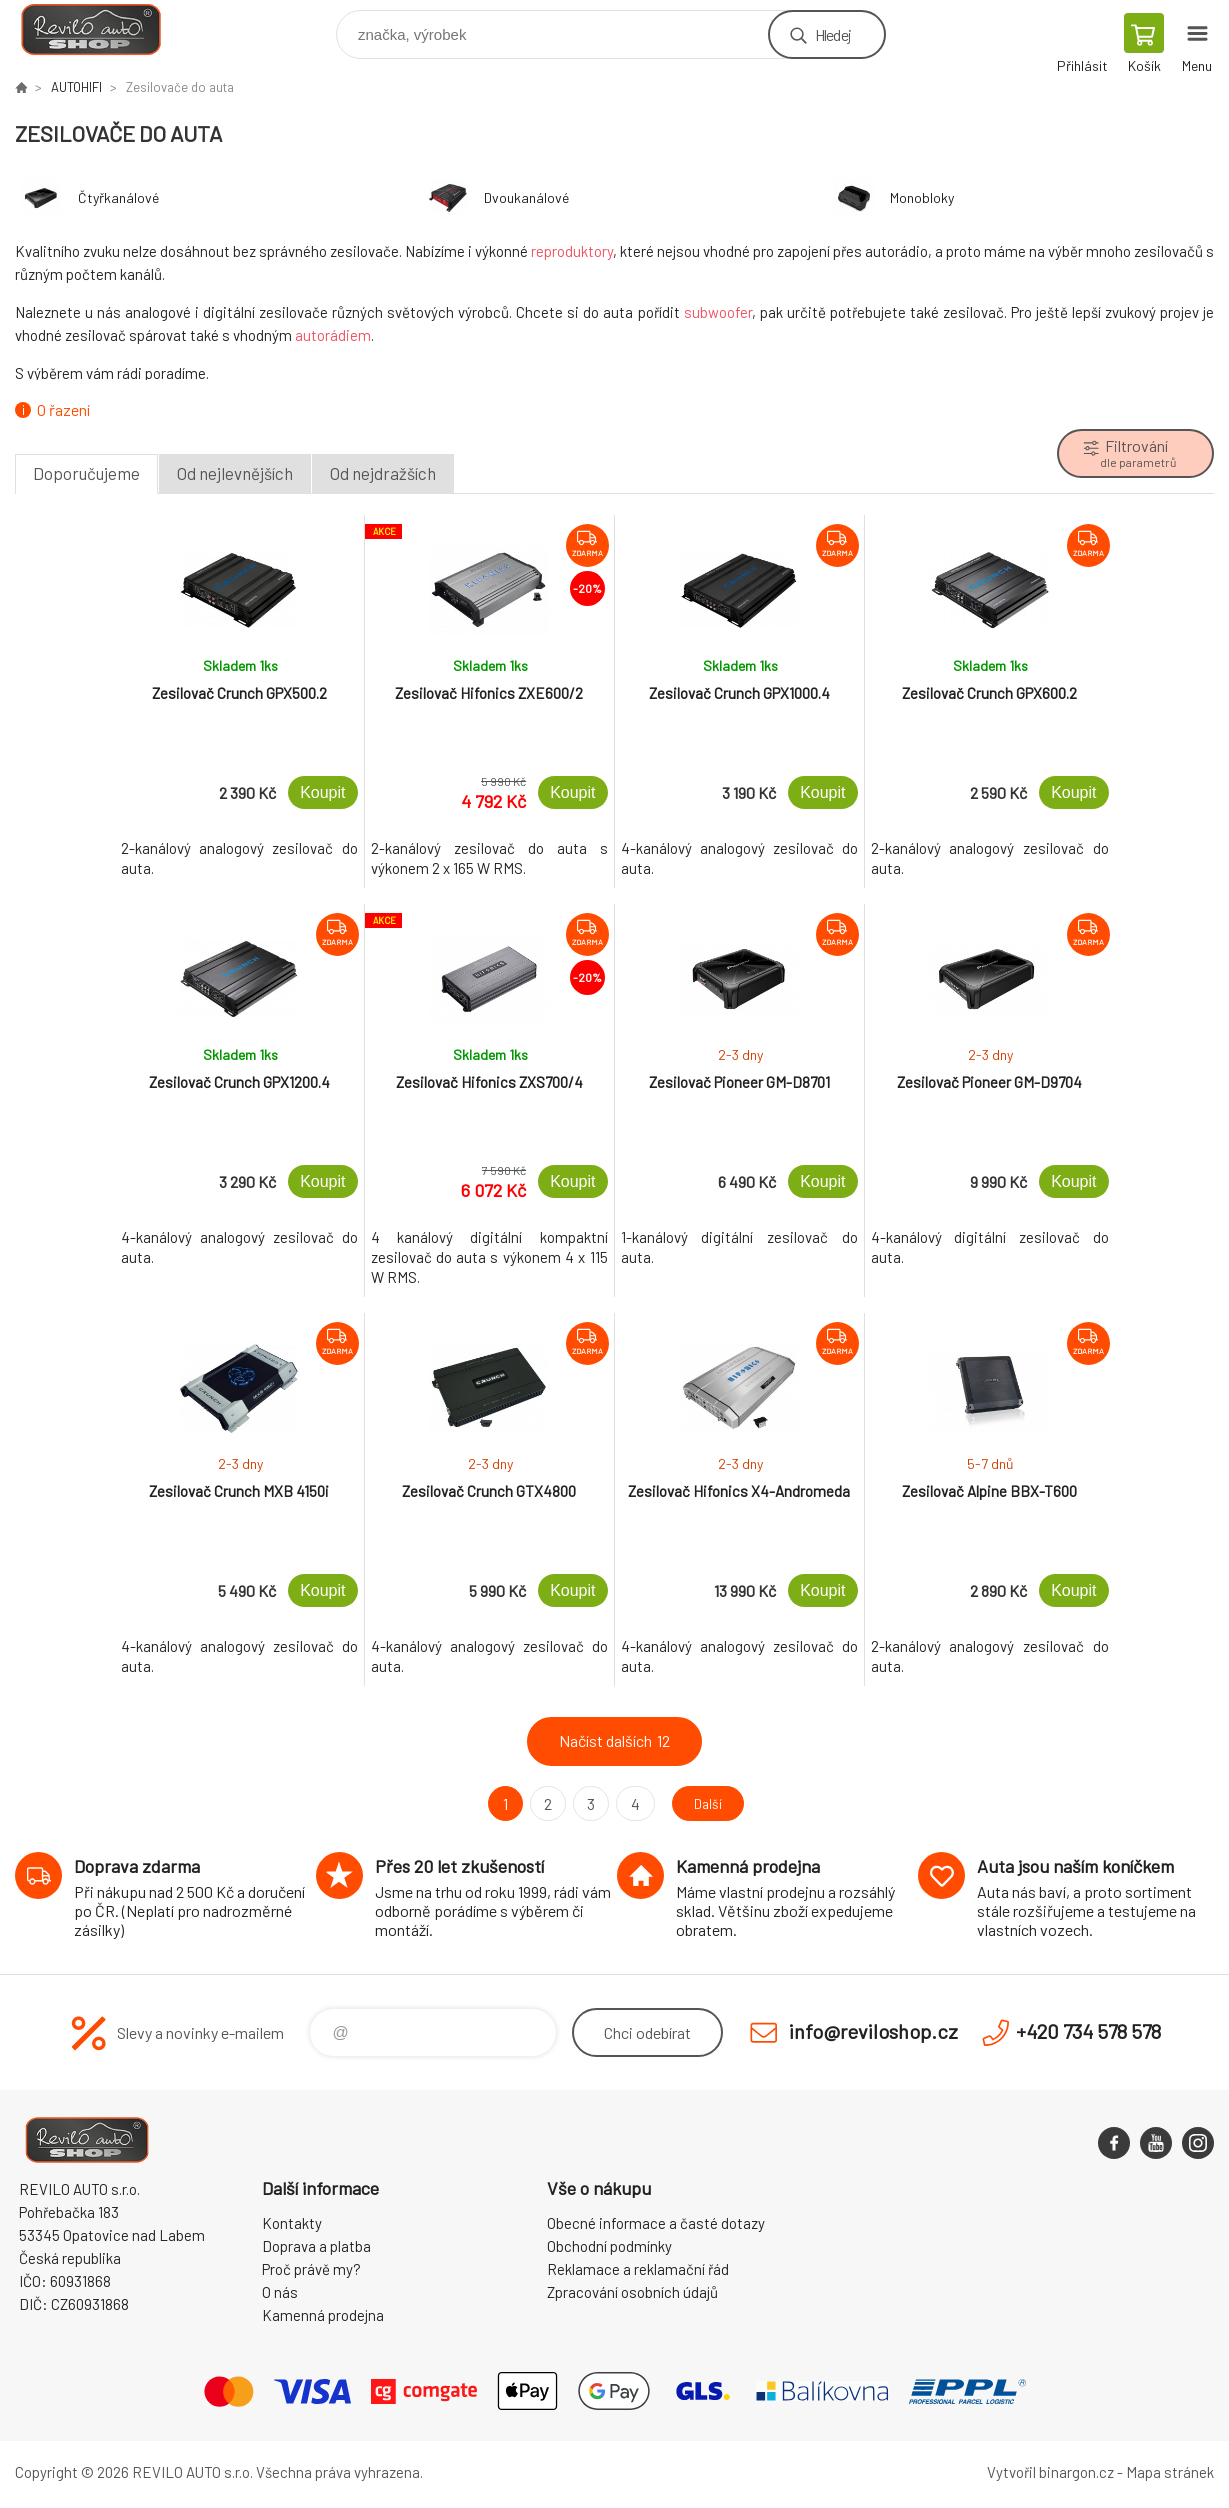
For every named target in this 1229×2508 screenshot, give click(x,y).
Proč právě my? (311, 2269)
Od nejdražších (383, 473)
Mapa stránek (1170, 2472)
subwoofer (718, 312)
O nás (280, 2292)
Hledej (833, 34)
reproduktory (572, 251)
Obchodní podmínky (609, 2246)
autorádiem (333, 335)
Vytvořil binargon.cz (1050, 2472)
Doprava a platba (316, 2246)
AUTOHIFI (76, 87)
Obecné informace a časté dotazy (656, 2223)
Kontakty (292, 2223)
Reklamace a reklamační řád (638, 2269)
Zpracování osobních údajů (632, 2292)
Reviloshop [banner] (103, 29)
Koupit (322, 792)
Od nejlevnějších (235, 473)
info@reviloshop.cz (873, 2031)
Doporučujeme (86, 473)
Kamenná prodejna (323, 2315)
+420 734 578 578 (1088, 2031)
